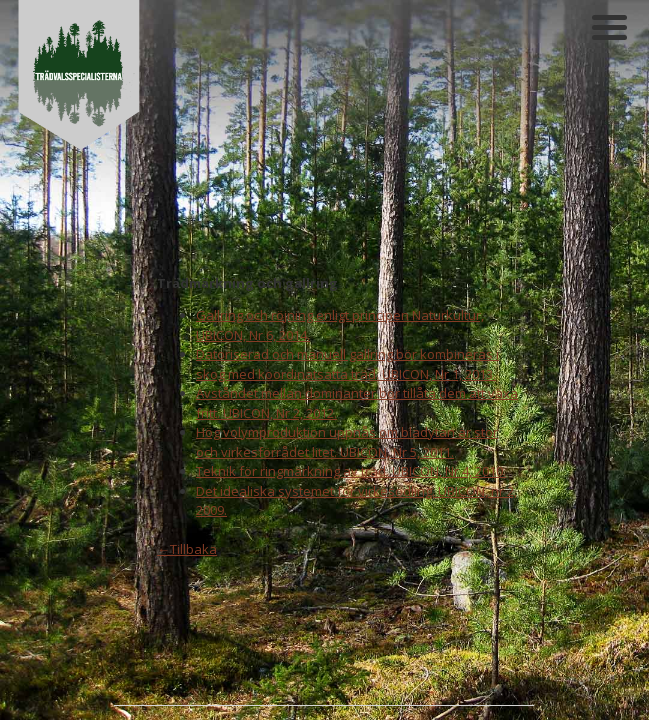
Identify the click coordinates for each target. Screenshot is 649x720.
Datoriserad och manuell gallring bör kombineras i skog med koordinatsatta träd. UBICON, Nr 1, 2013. (347, 209)
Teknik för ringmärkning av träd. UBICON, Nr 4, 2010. (351, 316)
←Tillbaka (187, 394)
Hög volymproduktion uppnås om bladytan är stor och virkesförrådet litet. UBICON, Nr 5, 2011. (347, 287)
